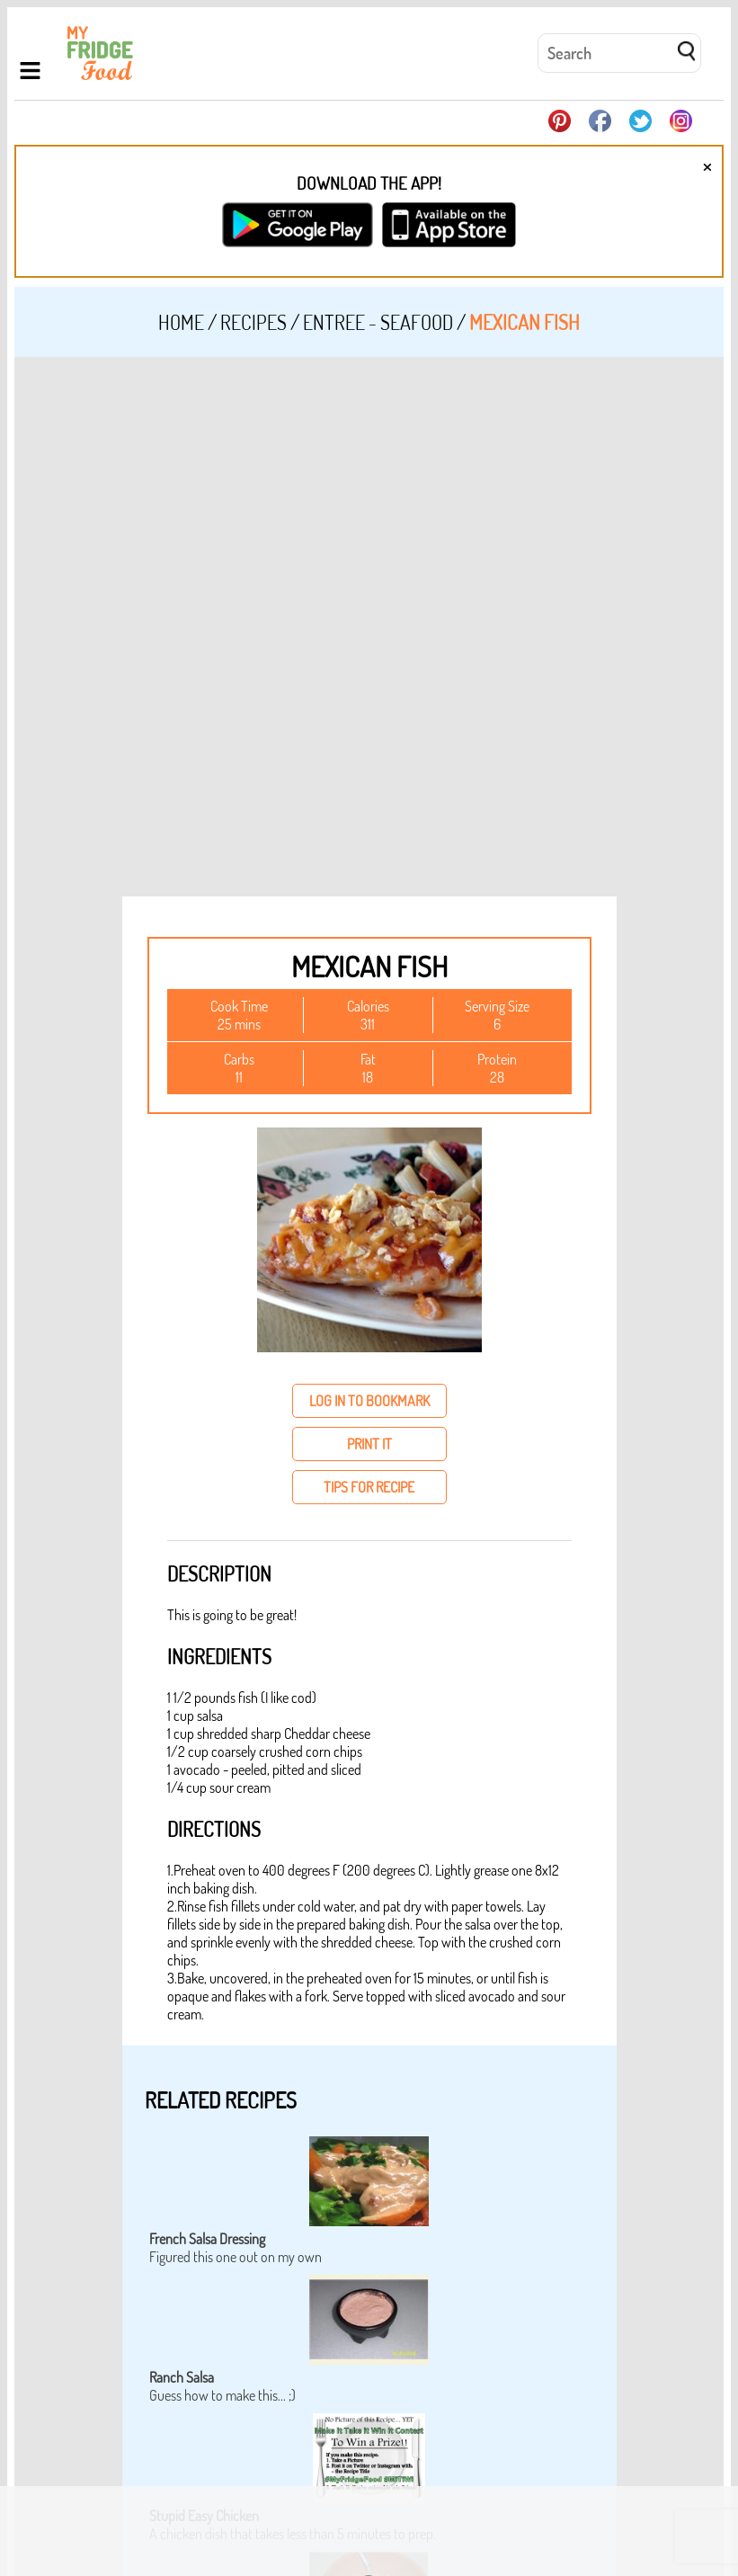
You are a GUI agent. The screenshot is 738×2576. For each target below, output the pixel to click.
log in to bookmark (369, 1401)
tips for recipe (369, 1487)
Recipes (253, 321)
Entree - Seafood (378, 321)
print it (369, 1444)
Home (181, 321)
